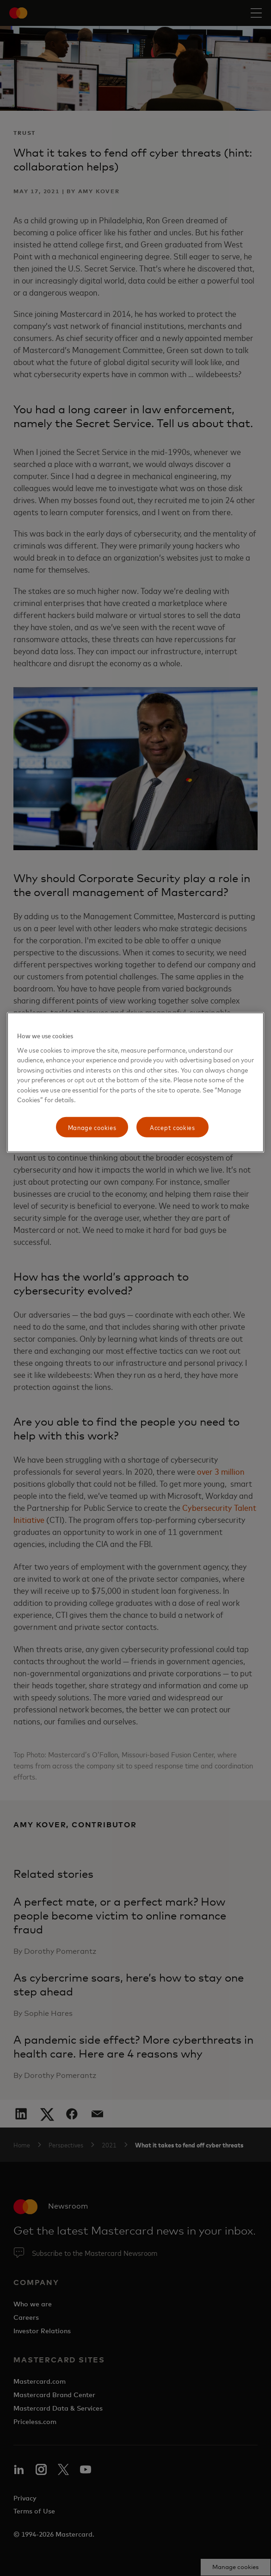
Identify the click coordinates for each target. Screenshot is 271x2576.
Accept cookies (172, 1127)
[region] (136, 1082)
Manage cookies (92, 1127)
